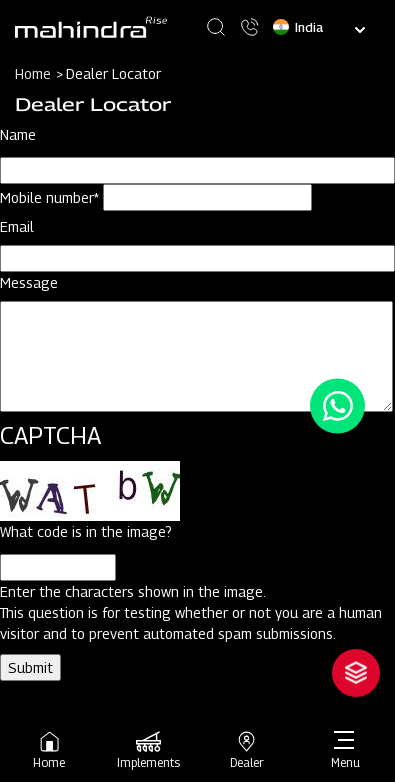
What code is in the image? (86, 531)
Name (18, 134)
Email (17, 226)
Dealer (247, 749)
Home (49, 749)
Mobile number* (49, 197)
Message (29, 282)
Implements (148, 749)
